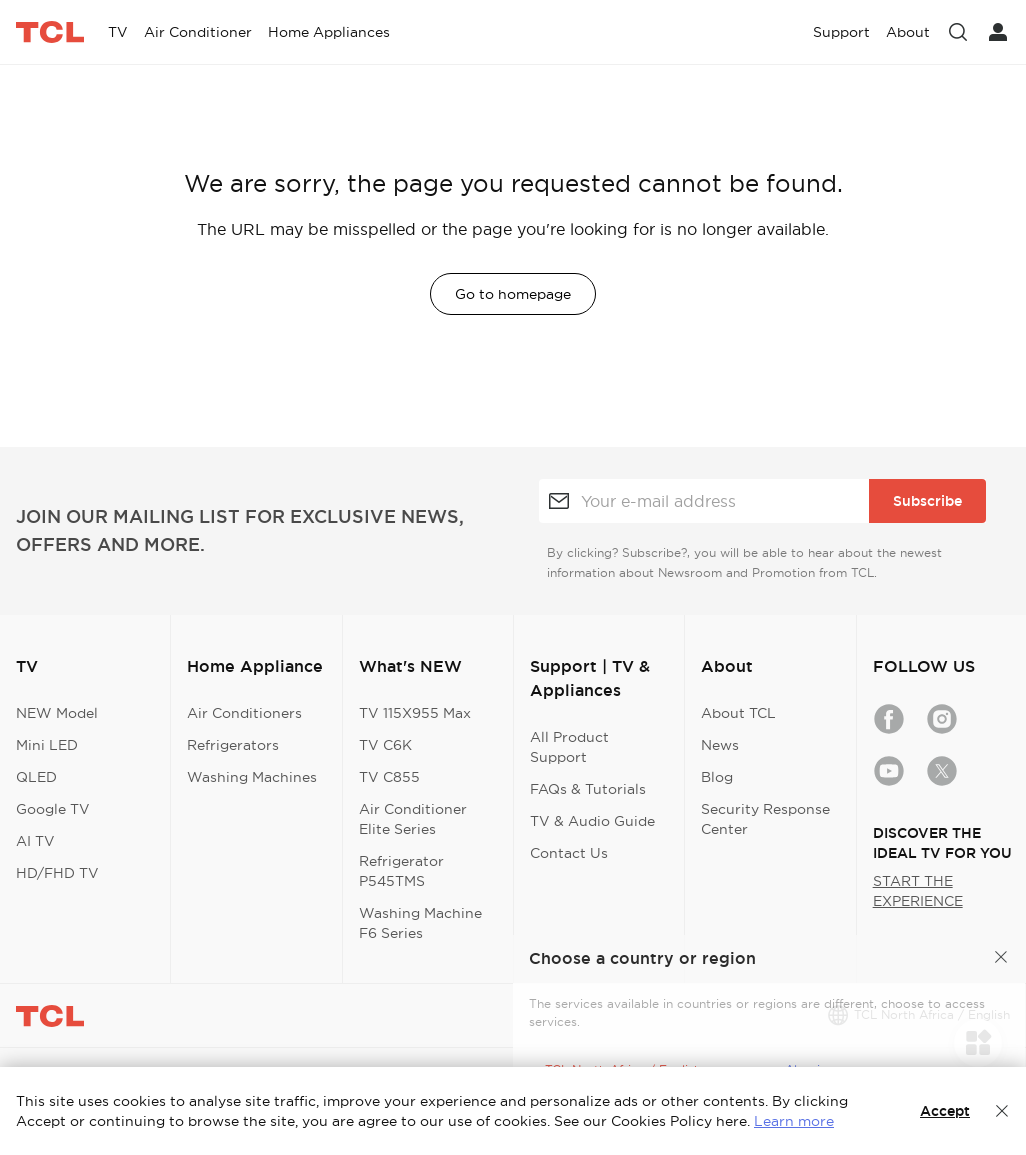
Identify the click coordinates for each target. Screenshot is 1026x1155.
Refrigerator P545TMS (401, 871)
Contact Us (569, 853)
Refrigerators (233, 745)
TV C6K (385, 745)
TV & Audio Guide (592, 821)
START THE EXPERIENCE (918, 891)
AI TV (35, 841)
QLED (36, 777)
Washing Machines (252, 777)
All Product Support (569, 747)
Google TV (53, 809)
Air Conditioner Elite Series (413, 819)
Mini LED (47, 745)
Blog (717, 777)
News (720, 745)
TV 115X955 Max (415, 713)
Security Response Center (765, 819)
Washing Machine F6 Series (420, 923)
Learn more (794, 1121)
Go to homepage (513, 294)
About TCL (738, 713)
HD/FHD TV (57, 873)
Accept (945, 1111)
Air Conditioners (244, 713)
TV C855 (389, 777)
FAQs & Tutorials (588, 789)
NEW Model (57, 713)
